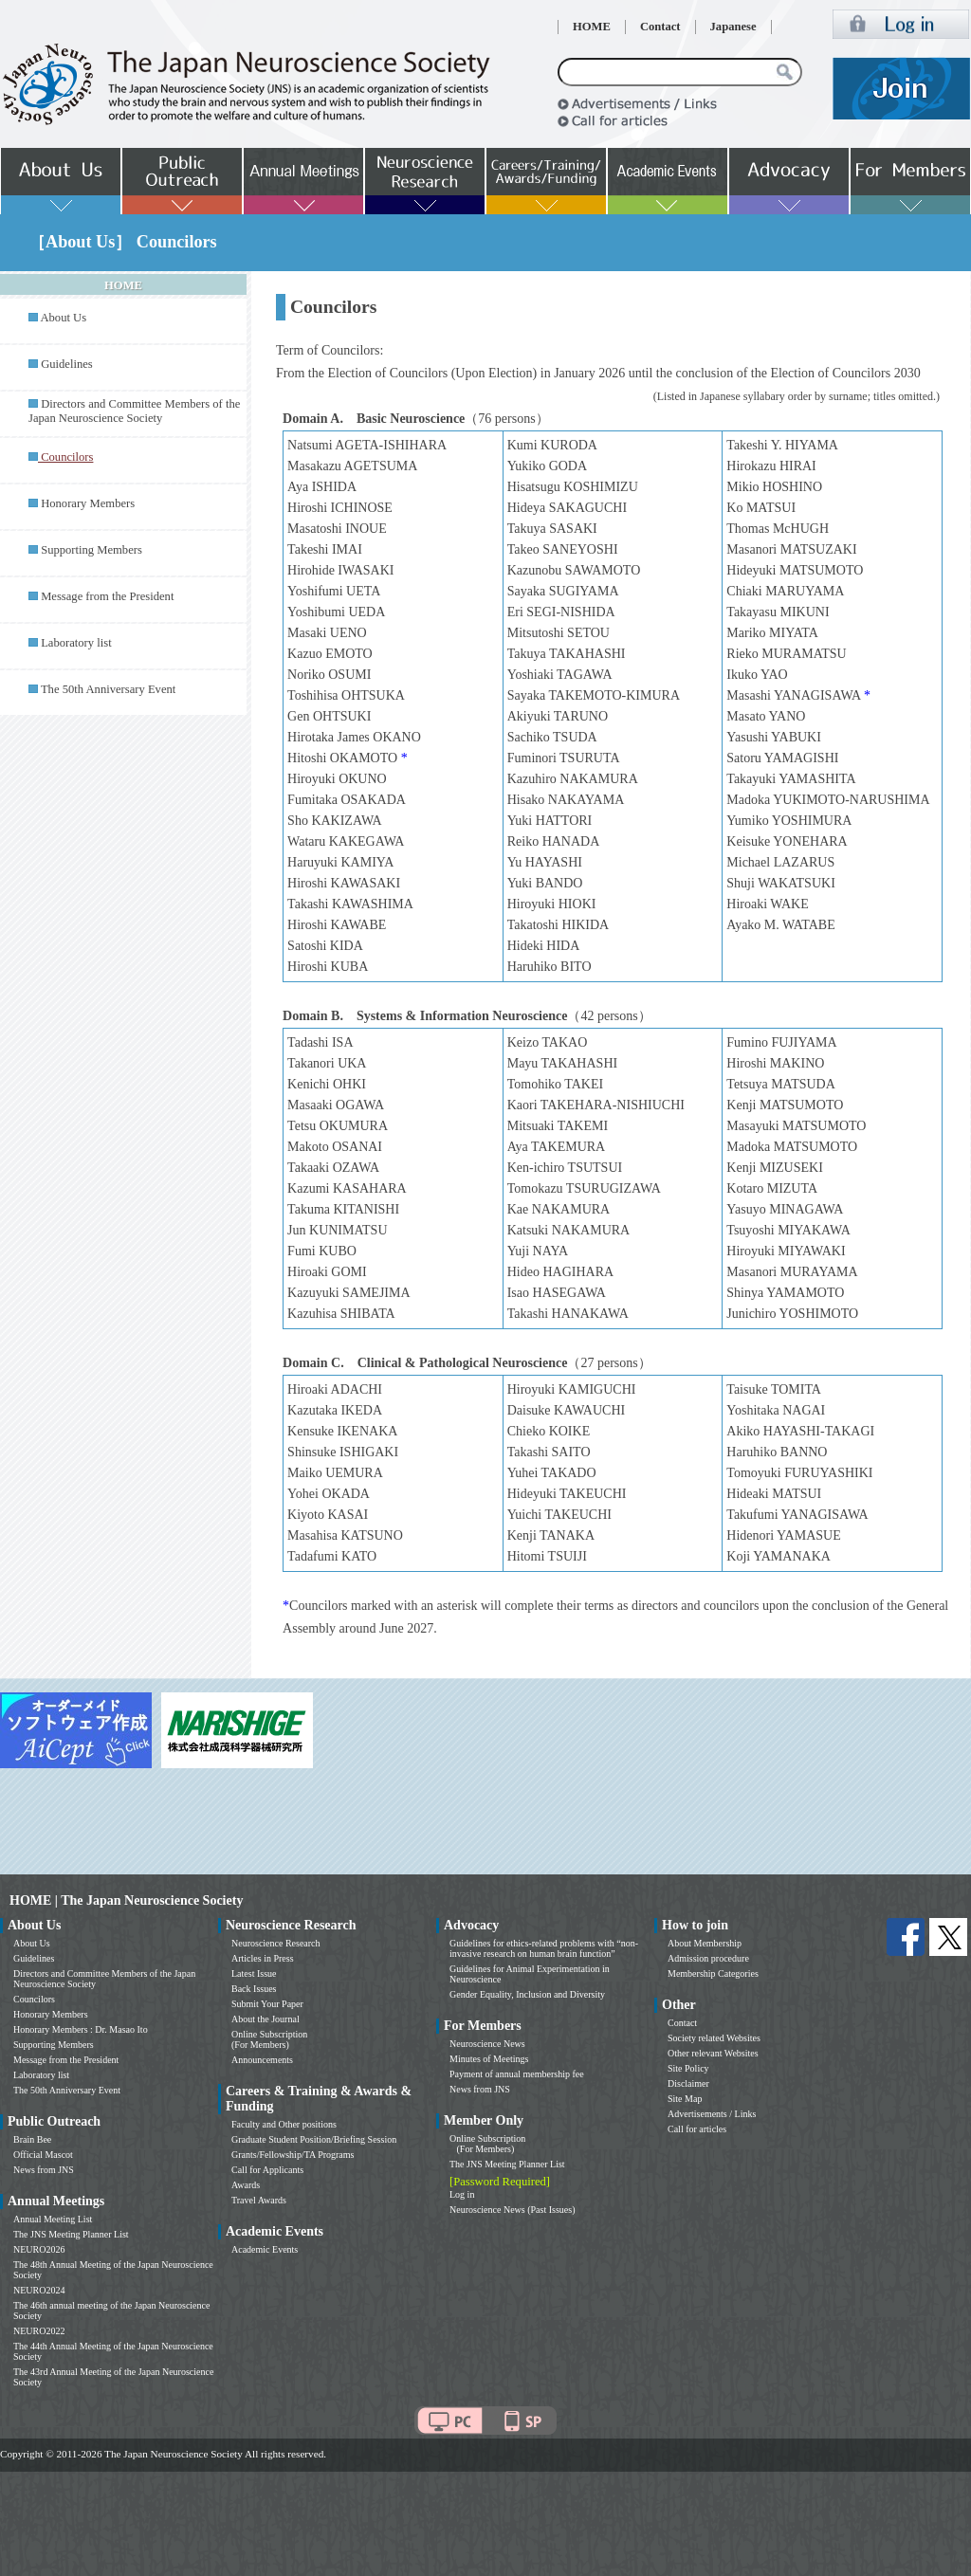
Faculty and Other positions (284, 2124)
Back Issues (254, 1988)
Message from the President (107, 596)
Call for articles (697, 2129)
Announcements (262, 2060)
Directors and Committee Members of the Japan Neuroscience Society (134, 411)
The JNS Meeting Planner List (71, 2234)
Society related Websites (714, 2038)
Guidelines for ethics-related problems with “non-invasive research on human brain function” (543, 1948)
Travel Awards (258, 2200)
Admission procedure (708, 1958)
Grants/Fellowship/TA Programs (292, 2154)
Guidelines (67, 364)
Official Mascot (43, 2154)
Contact (660, 26)
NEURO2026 (38, 2249)
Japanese (733, 26)
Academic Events (264, 2249)
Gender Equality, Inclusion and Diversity (527, 1994)
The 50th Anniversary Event (108, 689)
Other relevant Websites (713, 2053)
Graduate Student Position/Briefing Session (313, 2139)
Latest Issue (254, 1973)
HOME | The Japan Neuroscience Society (126, 1900)
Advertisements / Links (712, 2114)
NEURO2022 (38, 2331)
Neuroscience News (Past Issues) (512, 2209)
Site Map (685, 2098)
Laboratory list (76, 642)
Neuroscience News (487, 2043)
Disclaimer (688, 2083)
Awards (245, 2185)
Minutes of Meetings (488, 2059)
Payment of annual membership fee (516, 2074)
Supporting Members (91, 550)
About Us (63, 317)
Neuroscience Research (276, 1943)
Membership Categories (713, 1973)
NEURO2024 (38, 2290)
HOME (592, 26)
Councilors (34, 1999)
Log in (461, 2194)
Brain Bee (32, 2139)
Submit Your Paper (267, 2004)
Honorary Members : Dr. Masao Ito (80, 2029)
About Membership (705, 1943)
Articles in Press (262, 1958)
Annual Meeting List (52, 2219)
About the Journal (265, 2019)
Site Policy (688, 2068)
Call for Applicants (267, 2170)
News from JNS (43, 2170)
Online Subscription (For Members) (269, 2039)
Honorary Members (88, 503)
